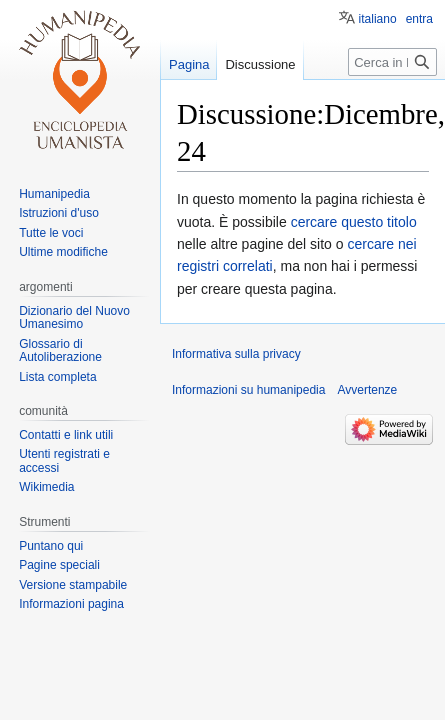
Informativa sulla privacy (236, 354)
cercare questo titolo (354, 222)
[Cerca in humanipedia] (392, 62)
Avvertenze (367, 390)
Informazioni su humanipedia (248, 390)
